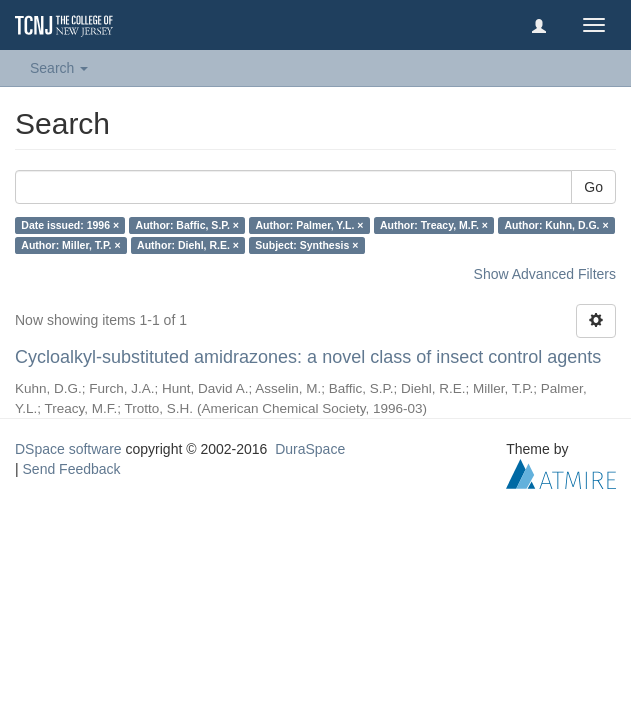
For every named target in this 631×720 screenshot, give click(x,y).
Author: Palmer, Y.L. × (309, 225)
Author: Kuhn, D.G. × (556, 225)
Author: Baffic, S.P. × (187, 225)
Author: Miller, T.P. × (70, 245)
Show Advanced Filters (545, 274)
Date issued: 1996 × (70, 225)
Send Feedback (72, 469)
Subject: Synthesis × (306, 245)
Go (593, 187)
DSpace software (68, 449)
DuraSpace (310, 449)
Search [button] (59, 68)
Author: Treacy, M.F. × (434, 225)
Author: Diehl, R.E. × (188, 245)
